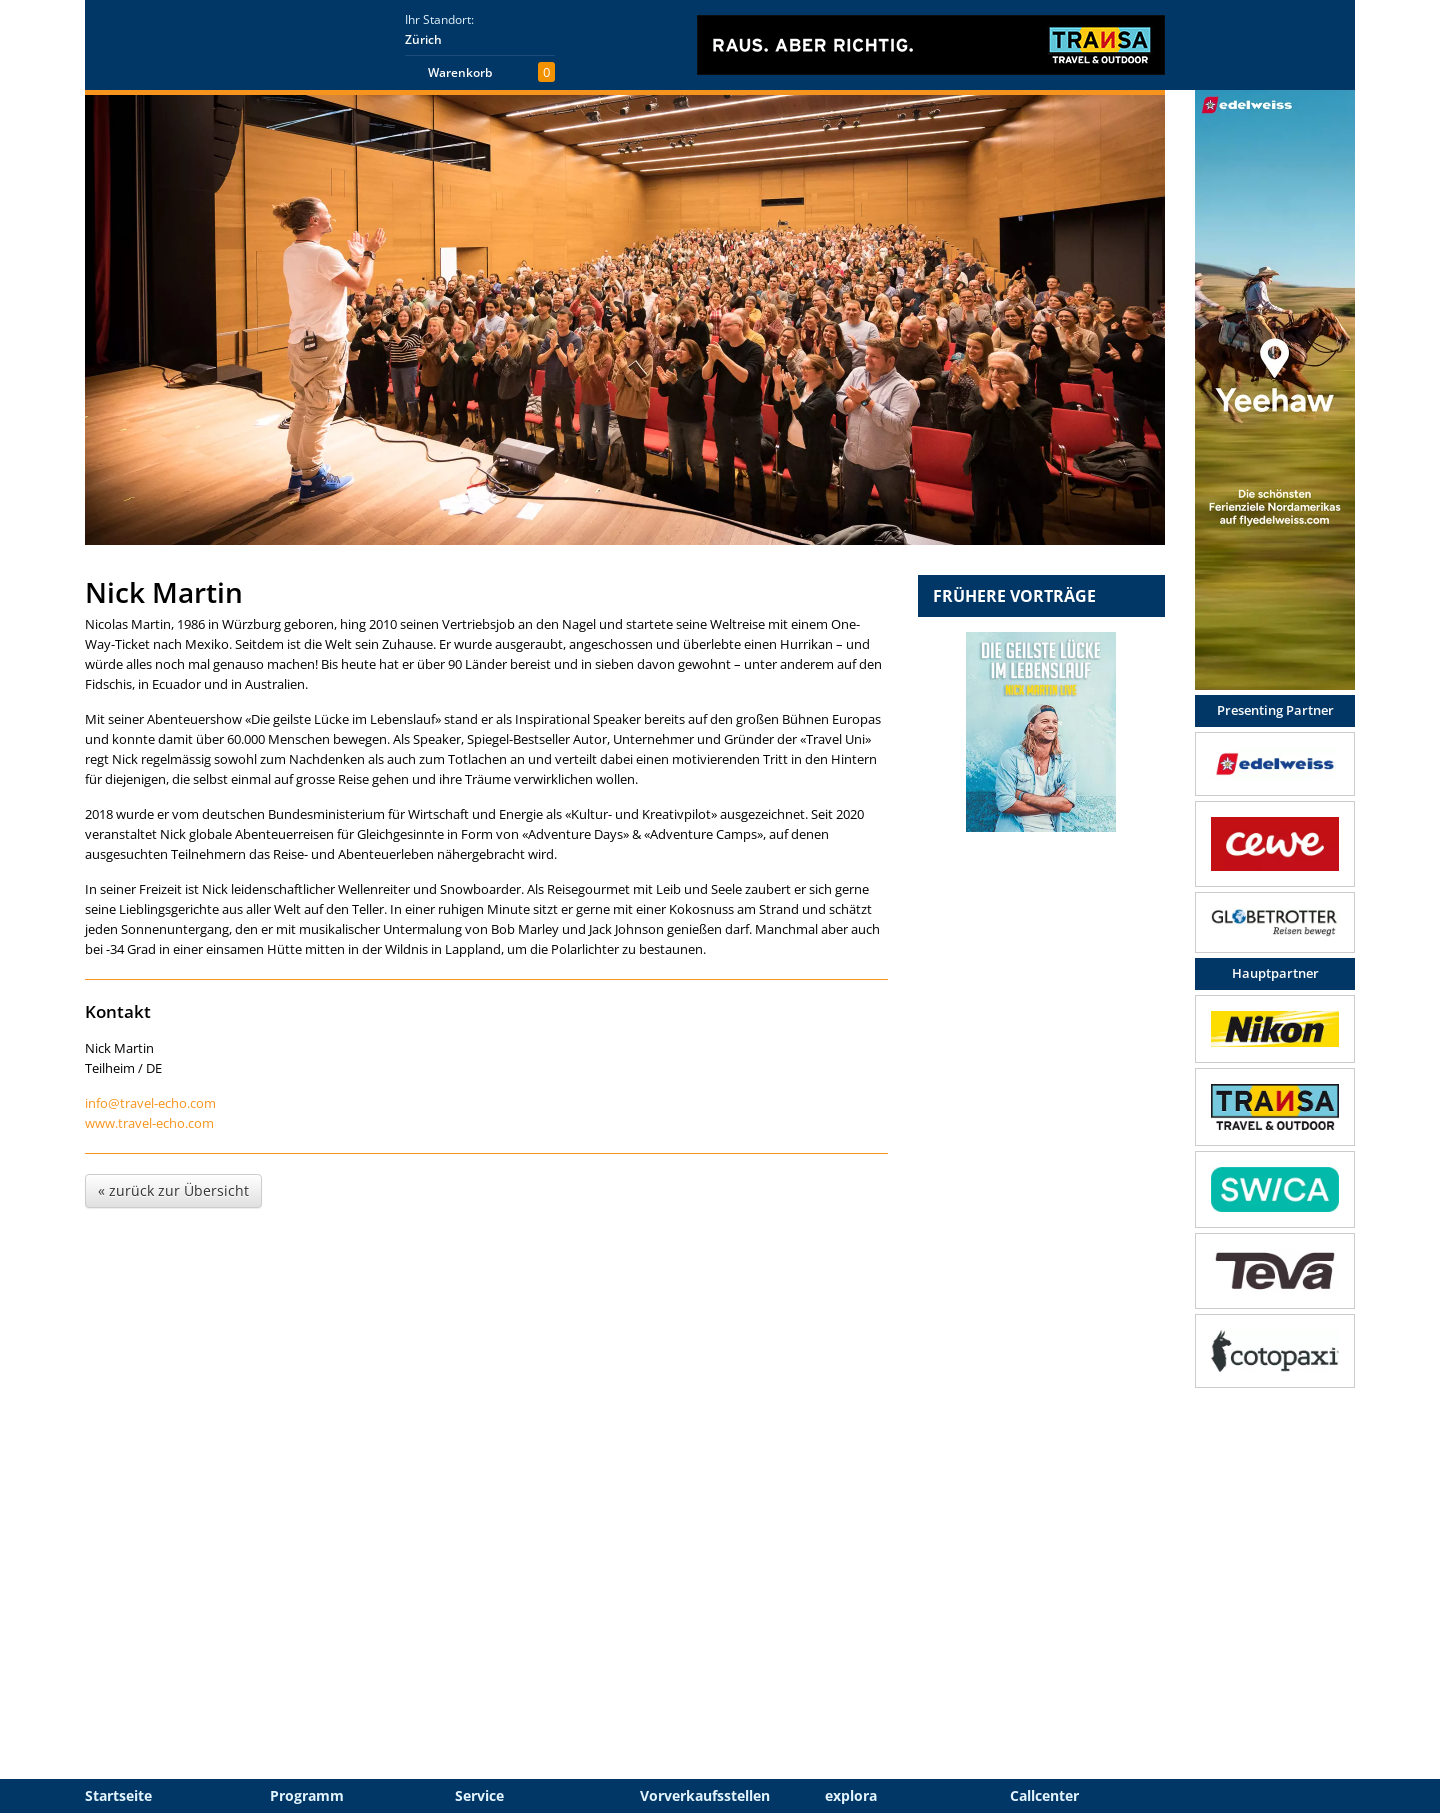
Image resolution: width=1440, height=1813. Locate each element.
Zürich (423, 39)
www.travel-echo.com (149, 1123)
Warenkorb (460, 72)
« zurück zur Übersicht (173, 1190)
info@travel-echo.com (150, 1103)
